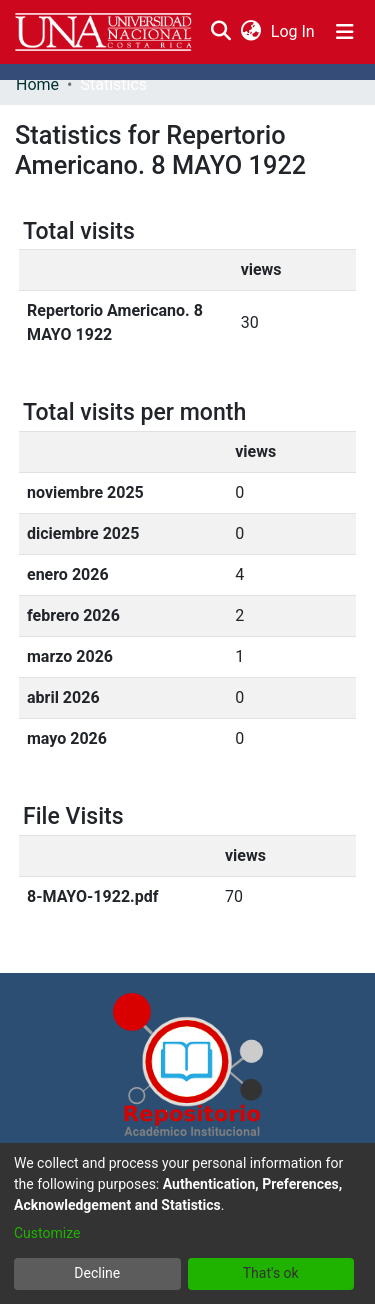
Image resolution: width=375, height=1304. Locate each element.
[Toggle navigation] (345, 32)
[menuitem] (250, 32)
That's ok (271, 1273)
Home (37, 84)
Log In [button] (294, 31)
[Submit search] (220, 32)
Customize (47, 1233)
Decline (97, 1273)
